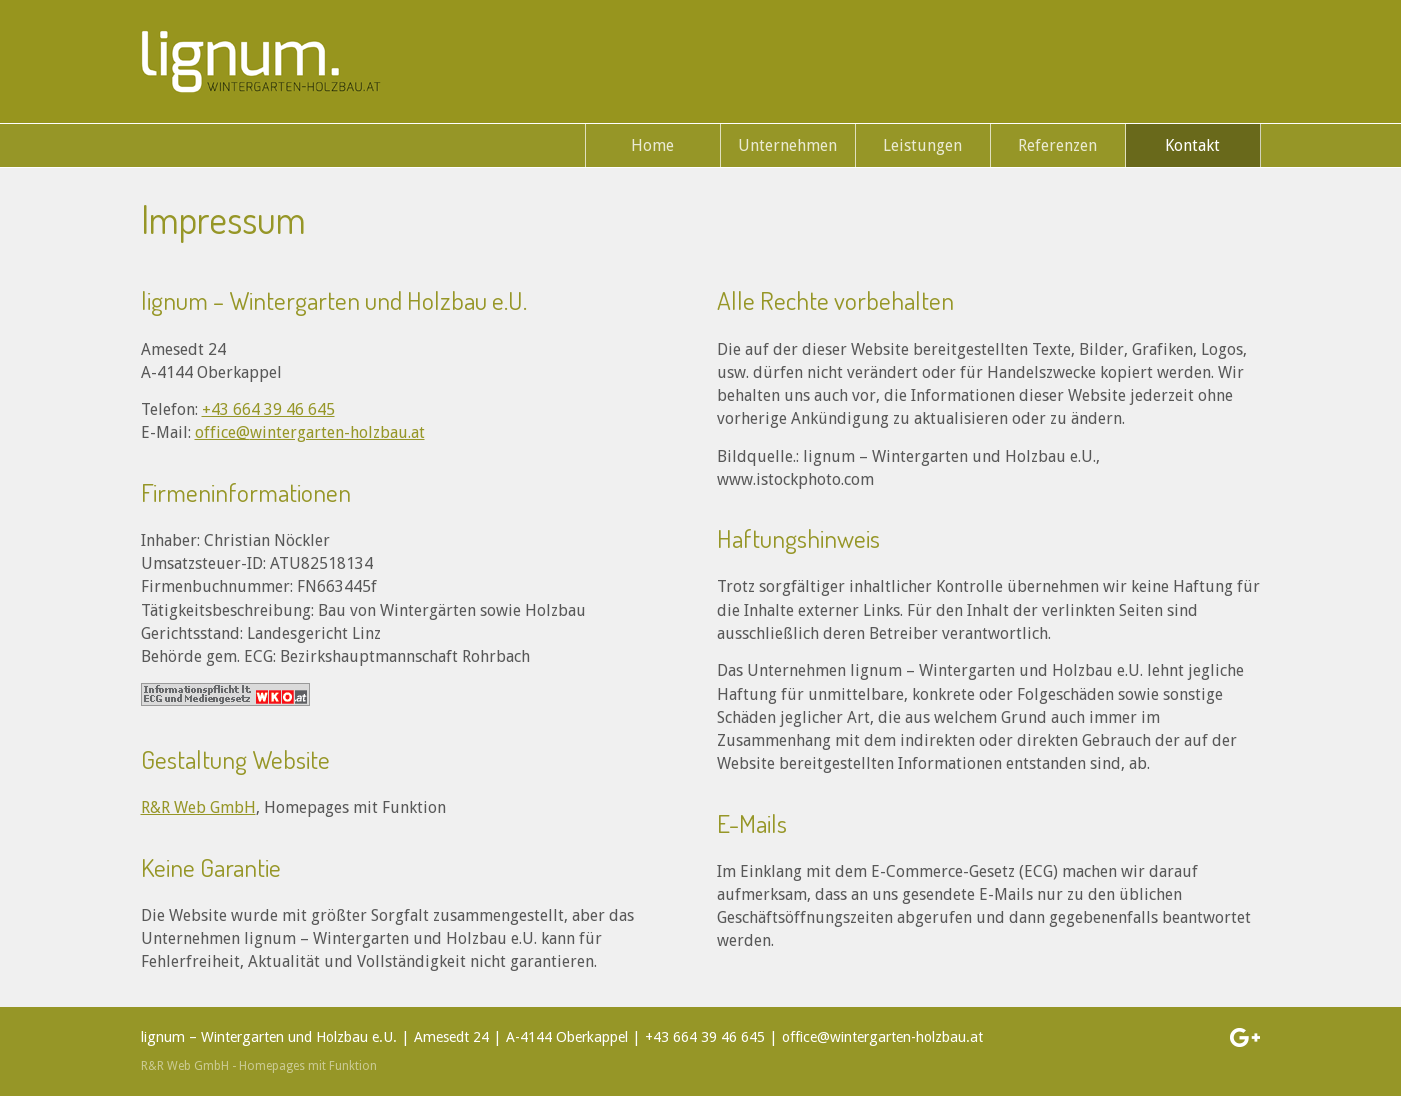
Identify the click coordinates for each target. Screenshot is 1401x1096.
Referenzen (1057, 145)
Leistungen (922, 145)
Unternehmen (787, 145)
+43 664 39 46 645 (268, 409)
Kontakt (1192, 145)
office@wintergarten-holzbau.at (310, 432)
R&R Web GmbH (198, 807)
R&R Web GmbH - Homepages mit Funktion (259, 1066)
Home (652, 145)
